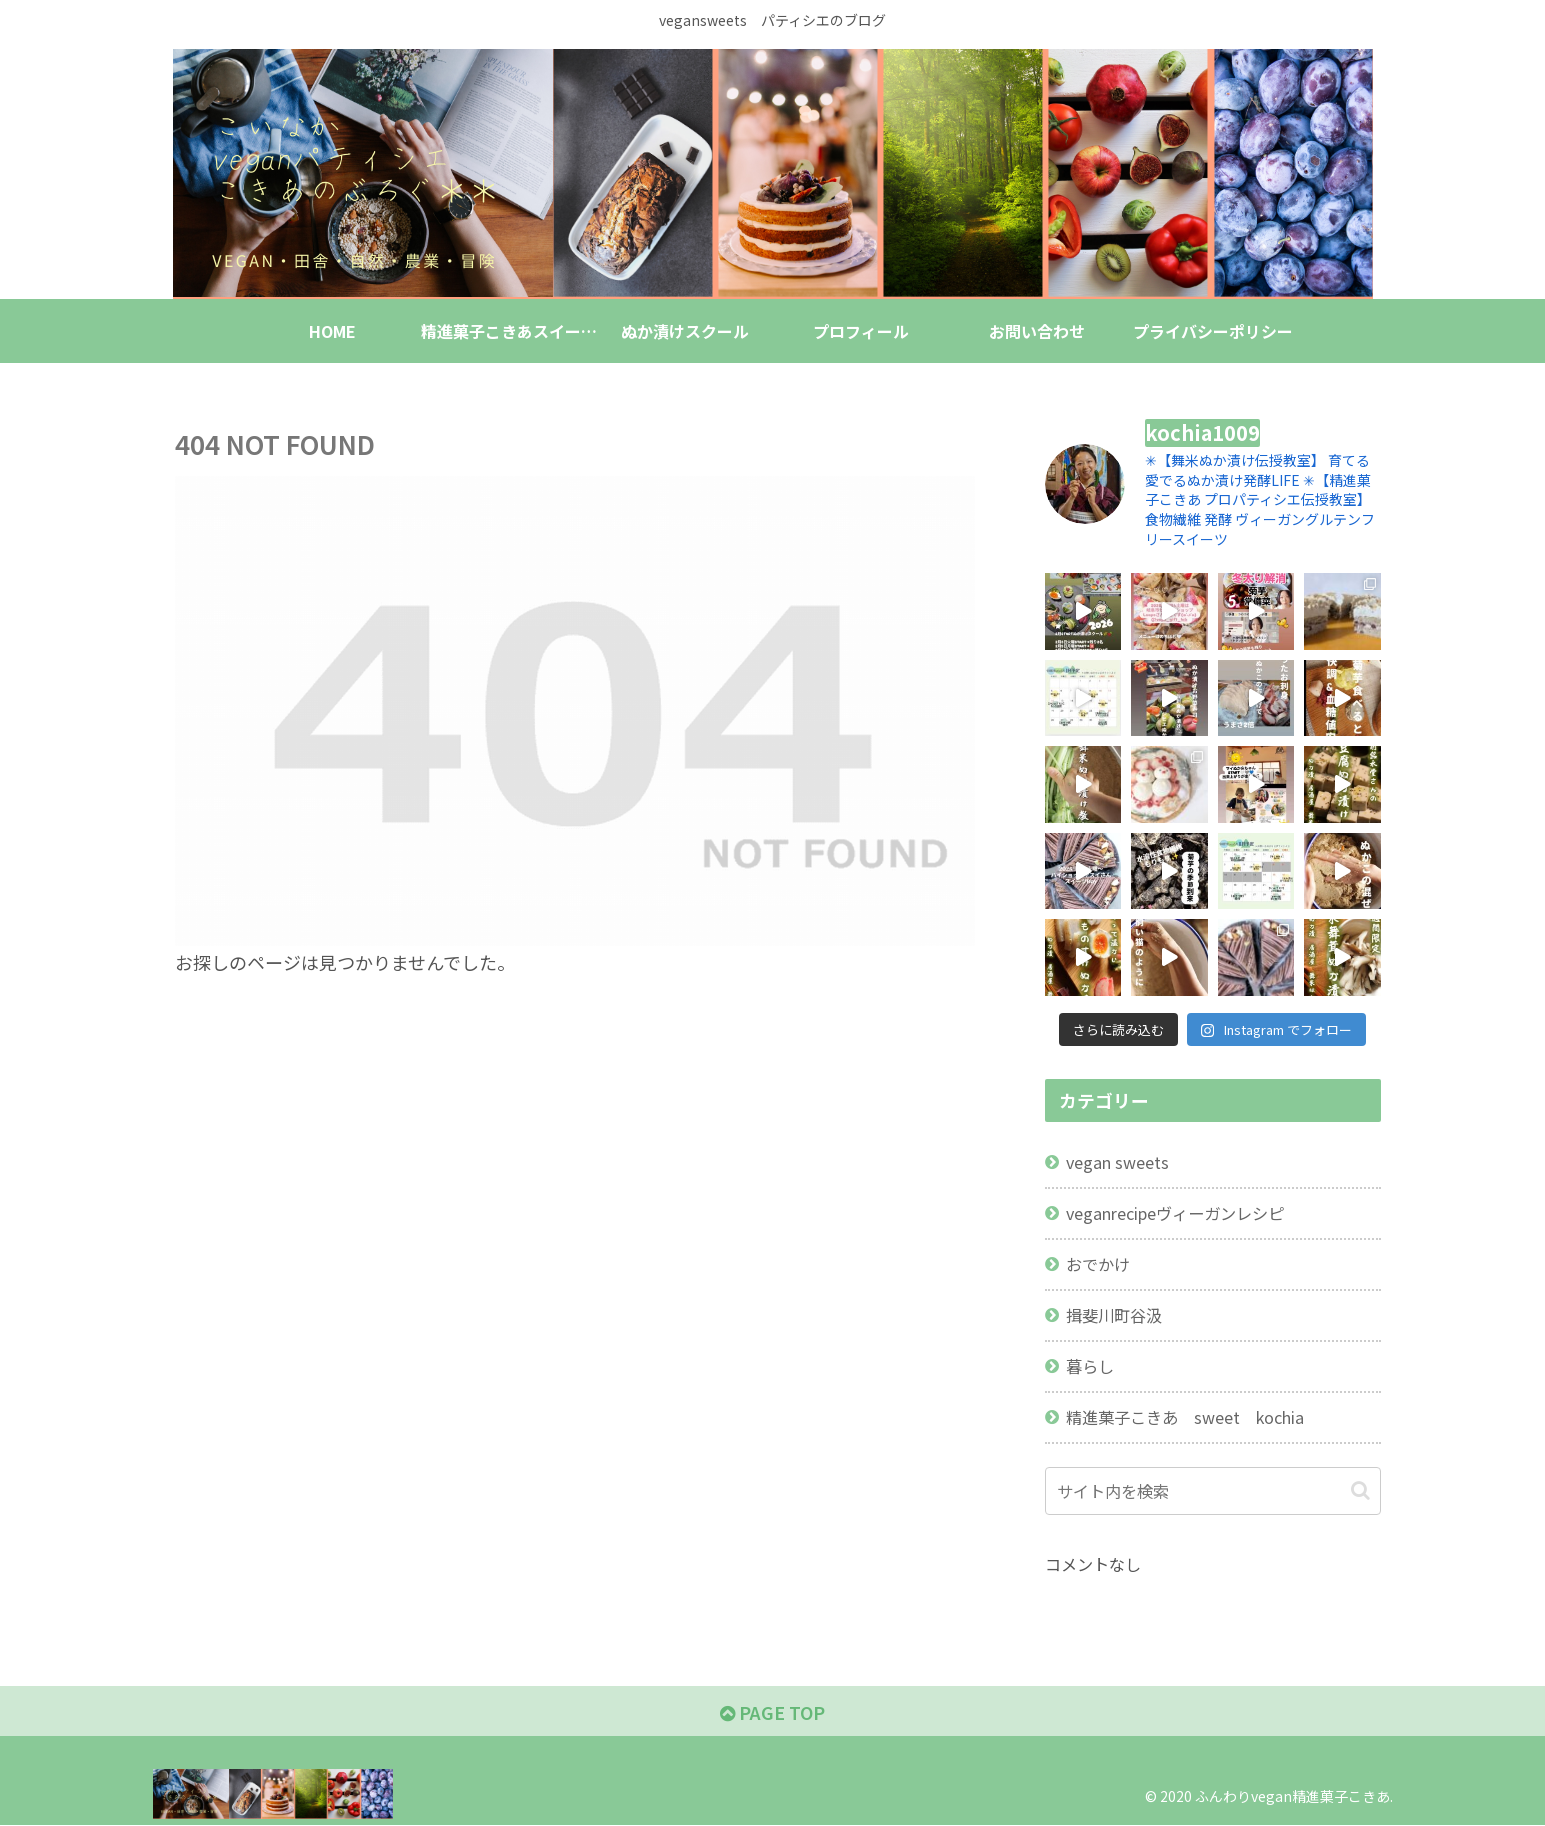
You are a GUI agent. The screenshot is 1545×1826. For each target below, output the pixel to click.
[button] (1360, 1490)
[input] (1213, 1491)
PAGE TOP (772, 1712)
